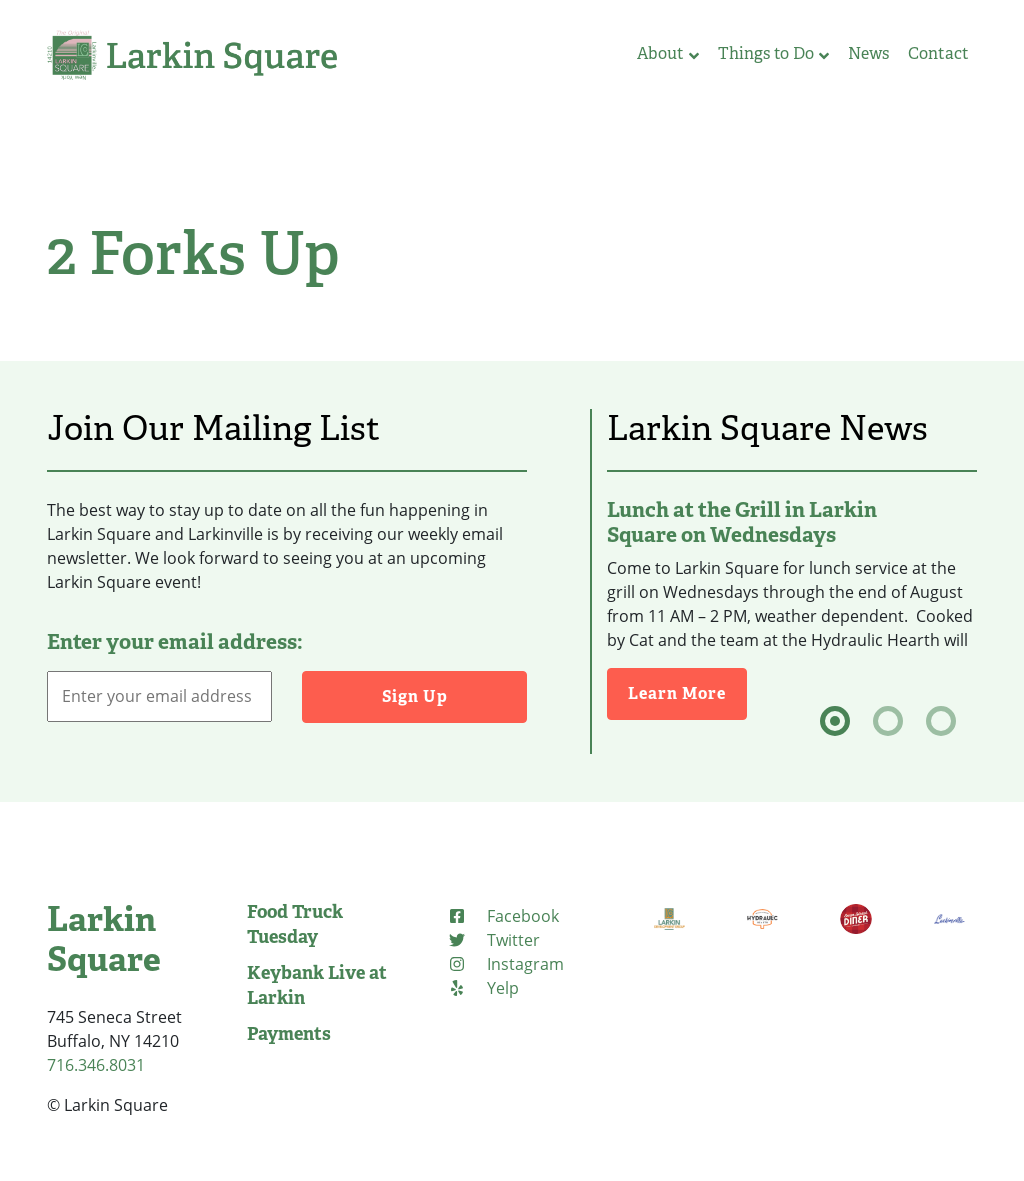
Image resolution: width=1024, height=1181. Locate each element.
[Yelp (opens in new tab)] (483, 988)
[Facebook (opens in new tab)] (503, 916)
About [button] (668, 53)
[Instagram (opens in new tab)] (505, 964)
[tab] (835, 721)
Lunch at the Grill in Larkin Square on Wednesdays (742, 522)
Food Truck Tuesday (295, 924)
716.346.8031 (96, 1065)
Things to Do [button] (773, 53)
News (868, 53)
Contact (938, 53)
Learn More (687, 692)
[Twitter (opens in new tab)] (493, 940)
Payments (289, 1034)
